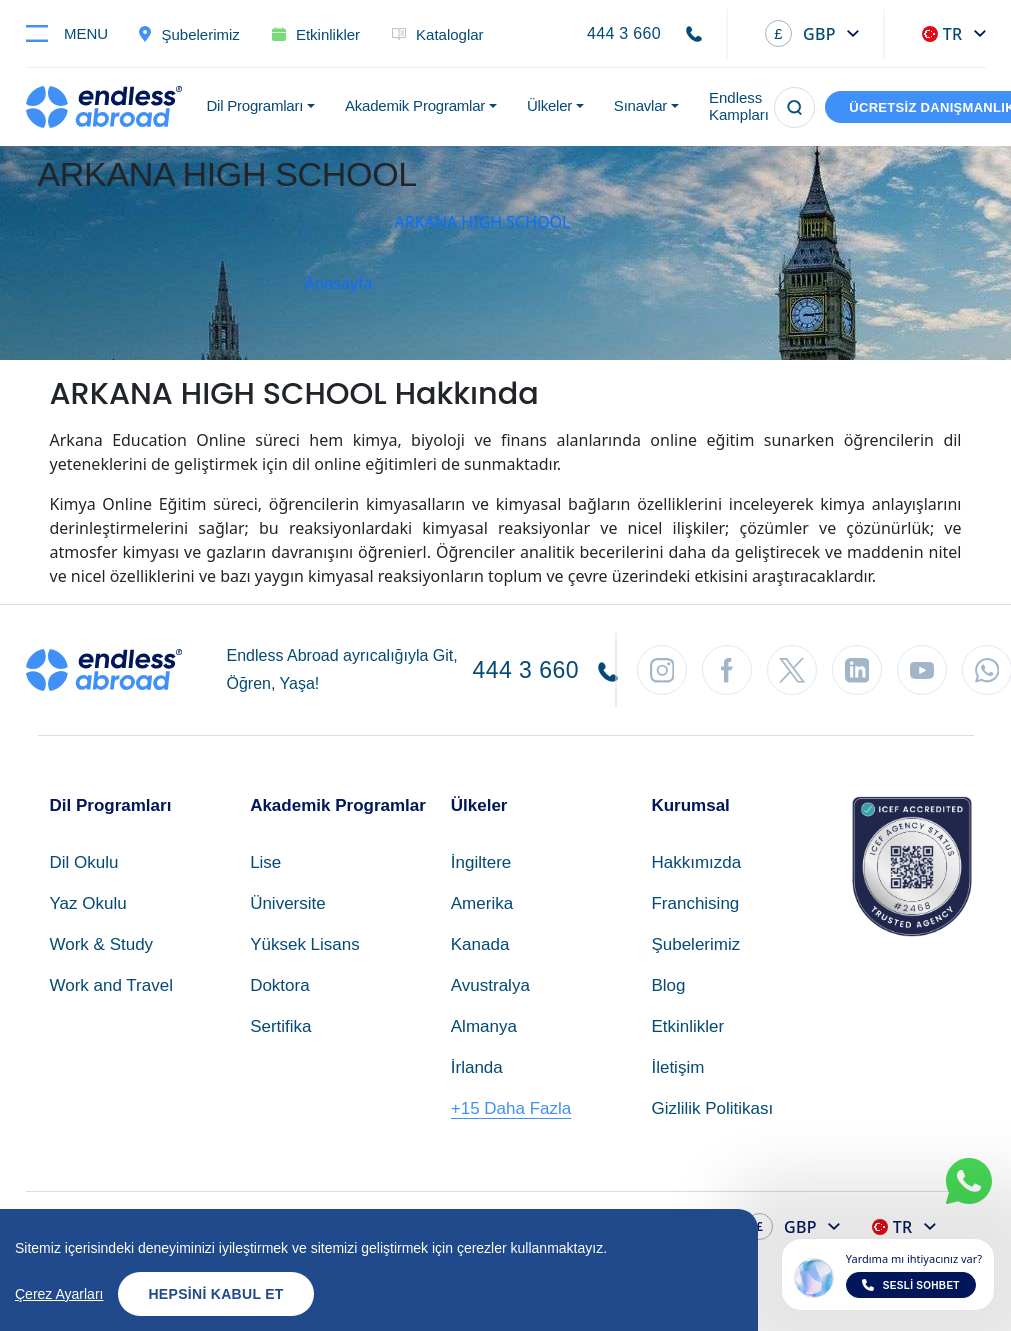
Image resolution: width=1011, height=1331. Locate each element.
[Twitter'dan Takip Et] (792, 670)
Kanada (480, 944)
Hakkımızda (696, 862)
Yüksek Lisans (305, 944)
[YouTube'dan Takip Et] (922, 670)
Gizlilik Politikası (712, 1108)
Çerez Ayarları (59, 1294)
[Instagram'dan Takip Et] (662, 670)
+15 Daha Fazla (511, 1108)
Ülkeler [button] (549, 105)
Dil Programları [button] (255, 105)
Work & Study (102, 944)
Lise (265, 862)
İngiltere (481, 862)
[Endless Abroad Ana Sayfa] (104, 107)
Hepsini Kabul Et (215, 1294)
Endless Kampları (739, 106)
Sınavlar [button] (640, 105)
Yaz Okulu (88, 903)
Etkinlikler (687, 1026)
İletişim (677, 1067)
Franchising (695, 903)
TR (942, 34)
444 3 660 (624, 33)
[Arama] (794, 107)
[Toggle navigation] (75, 33)
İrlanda (477, 1067)
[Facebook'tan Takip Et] (727, 670)
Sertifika (280, 1026)
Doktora (280, 985)
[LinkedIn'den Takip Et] (857, 670)
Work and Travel (111, 985)
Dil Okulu (84, 862)
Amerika (482, 903)
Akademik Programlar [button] (415, 105)
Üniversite (288, 903)
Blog (668, 985)
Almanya (484, 1026)
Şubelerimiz (695, 944)
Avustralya (490, 985)
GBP (800, 33)
